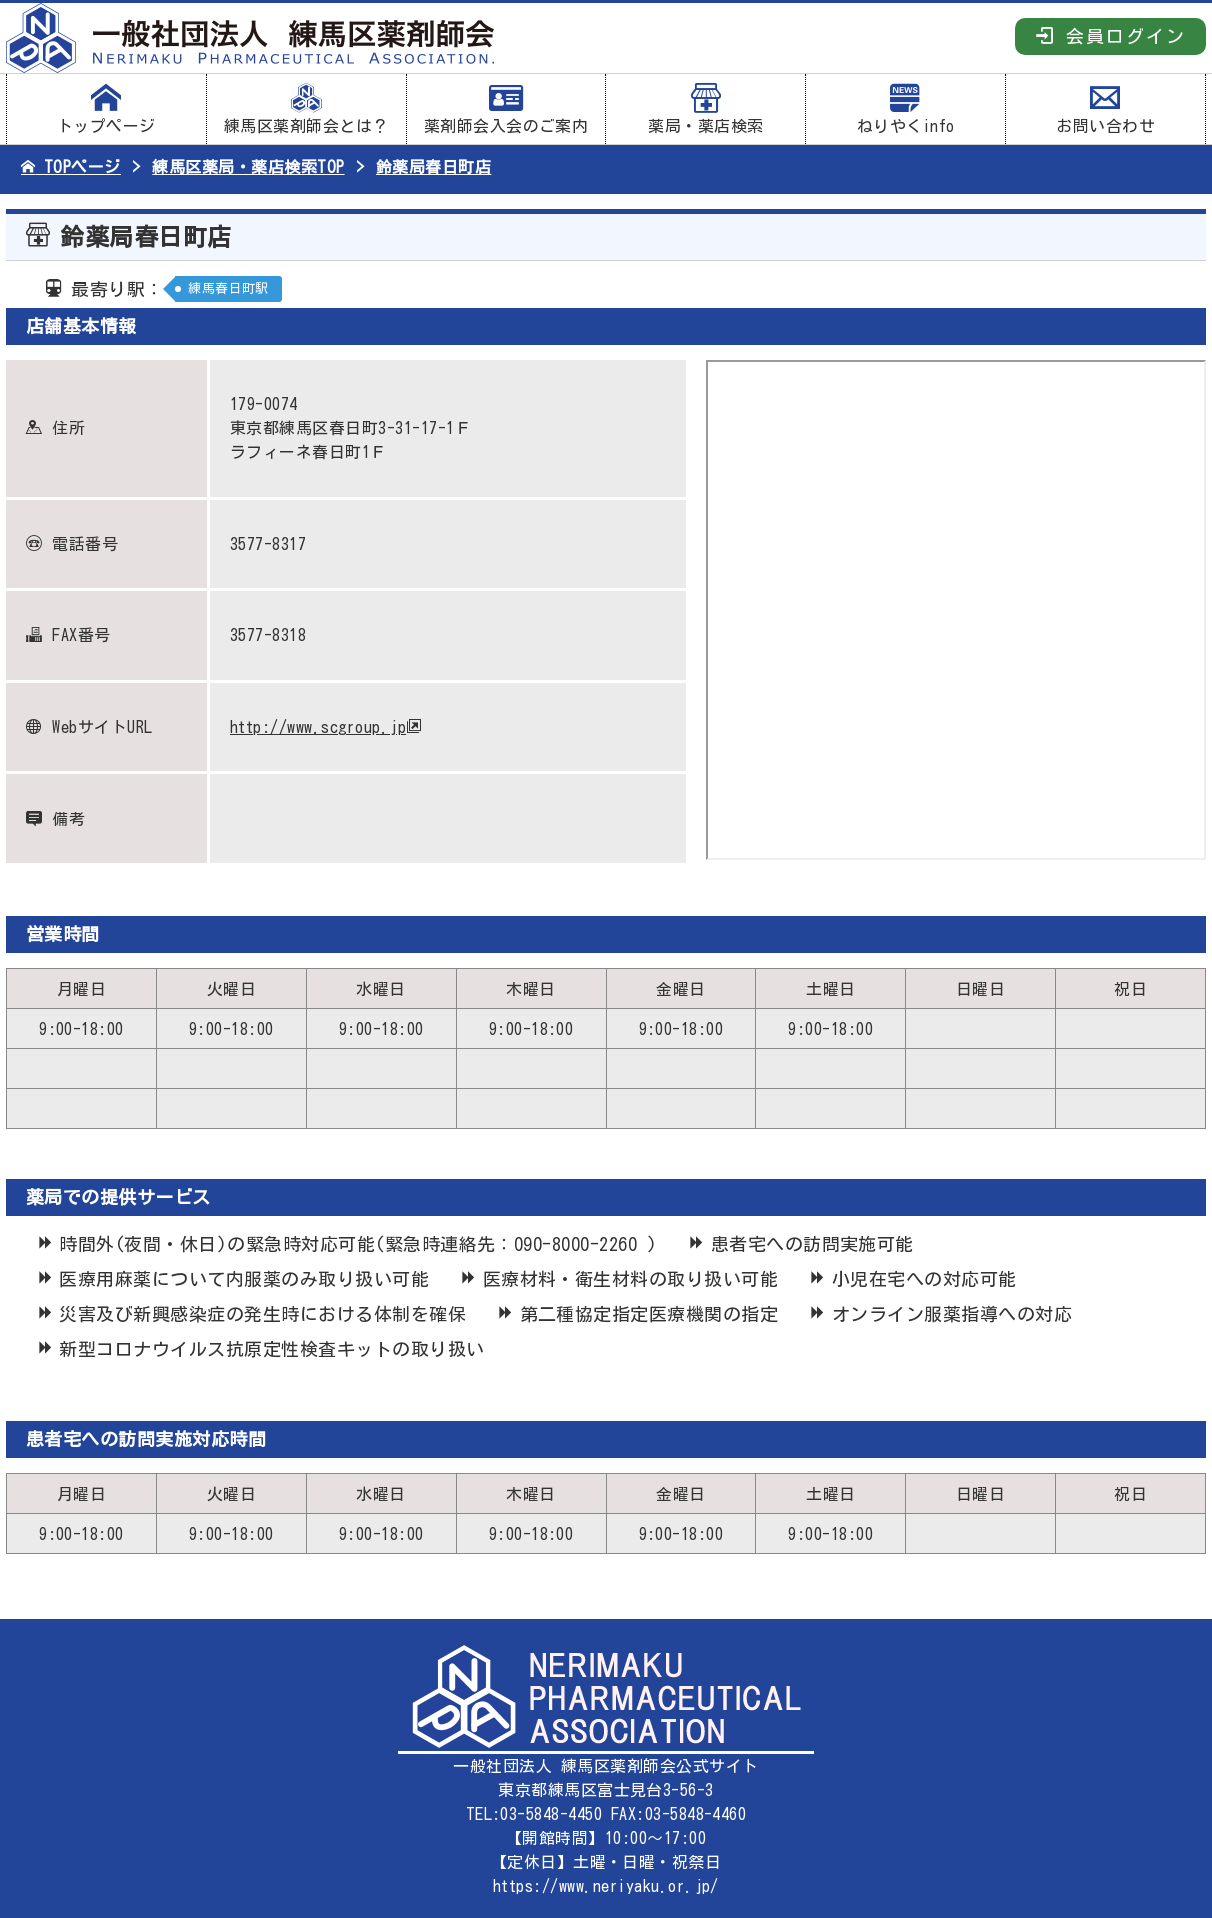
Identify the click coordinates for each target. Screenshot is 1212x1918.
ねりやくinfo (905, 109)
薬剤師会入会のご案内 (506, 109)
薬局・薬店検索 (705, 109)
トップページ (106, 109)
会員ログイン (1110, 35)
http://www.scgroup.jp (318, 727)
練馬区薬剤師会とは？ (306, 109)
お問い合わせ (1105, 109)
